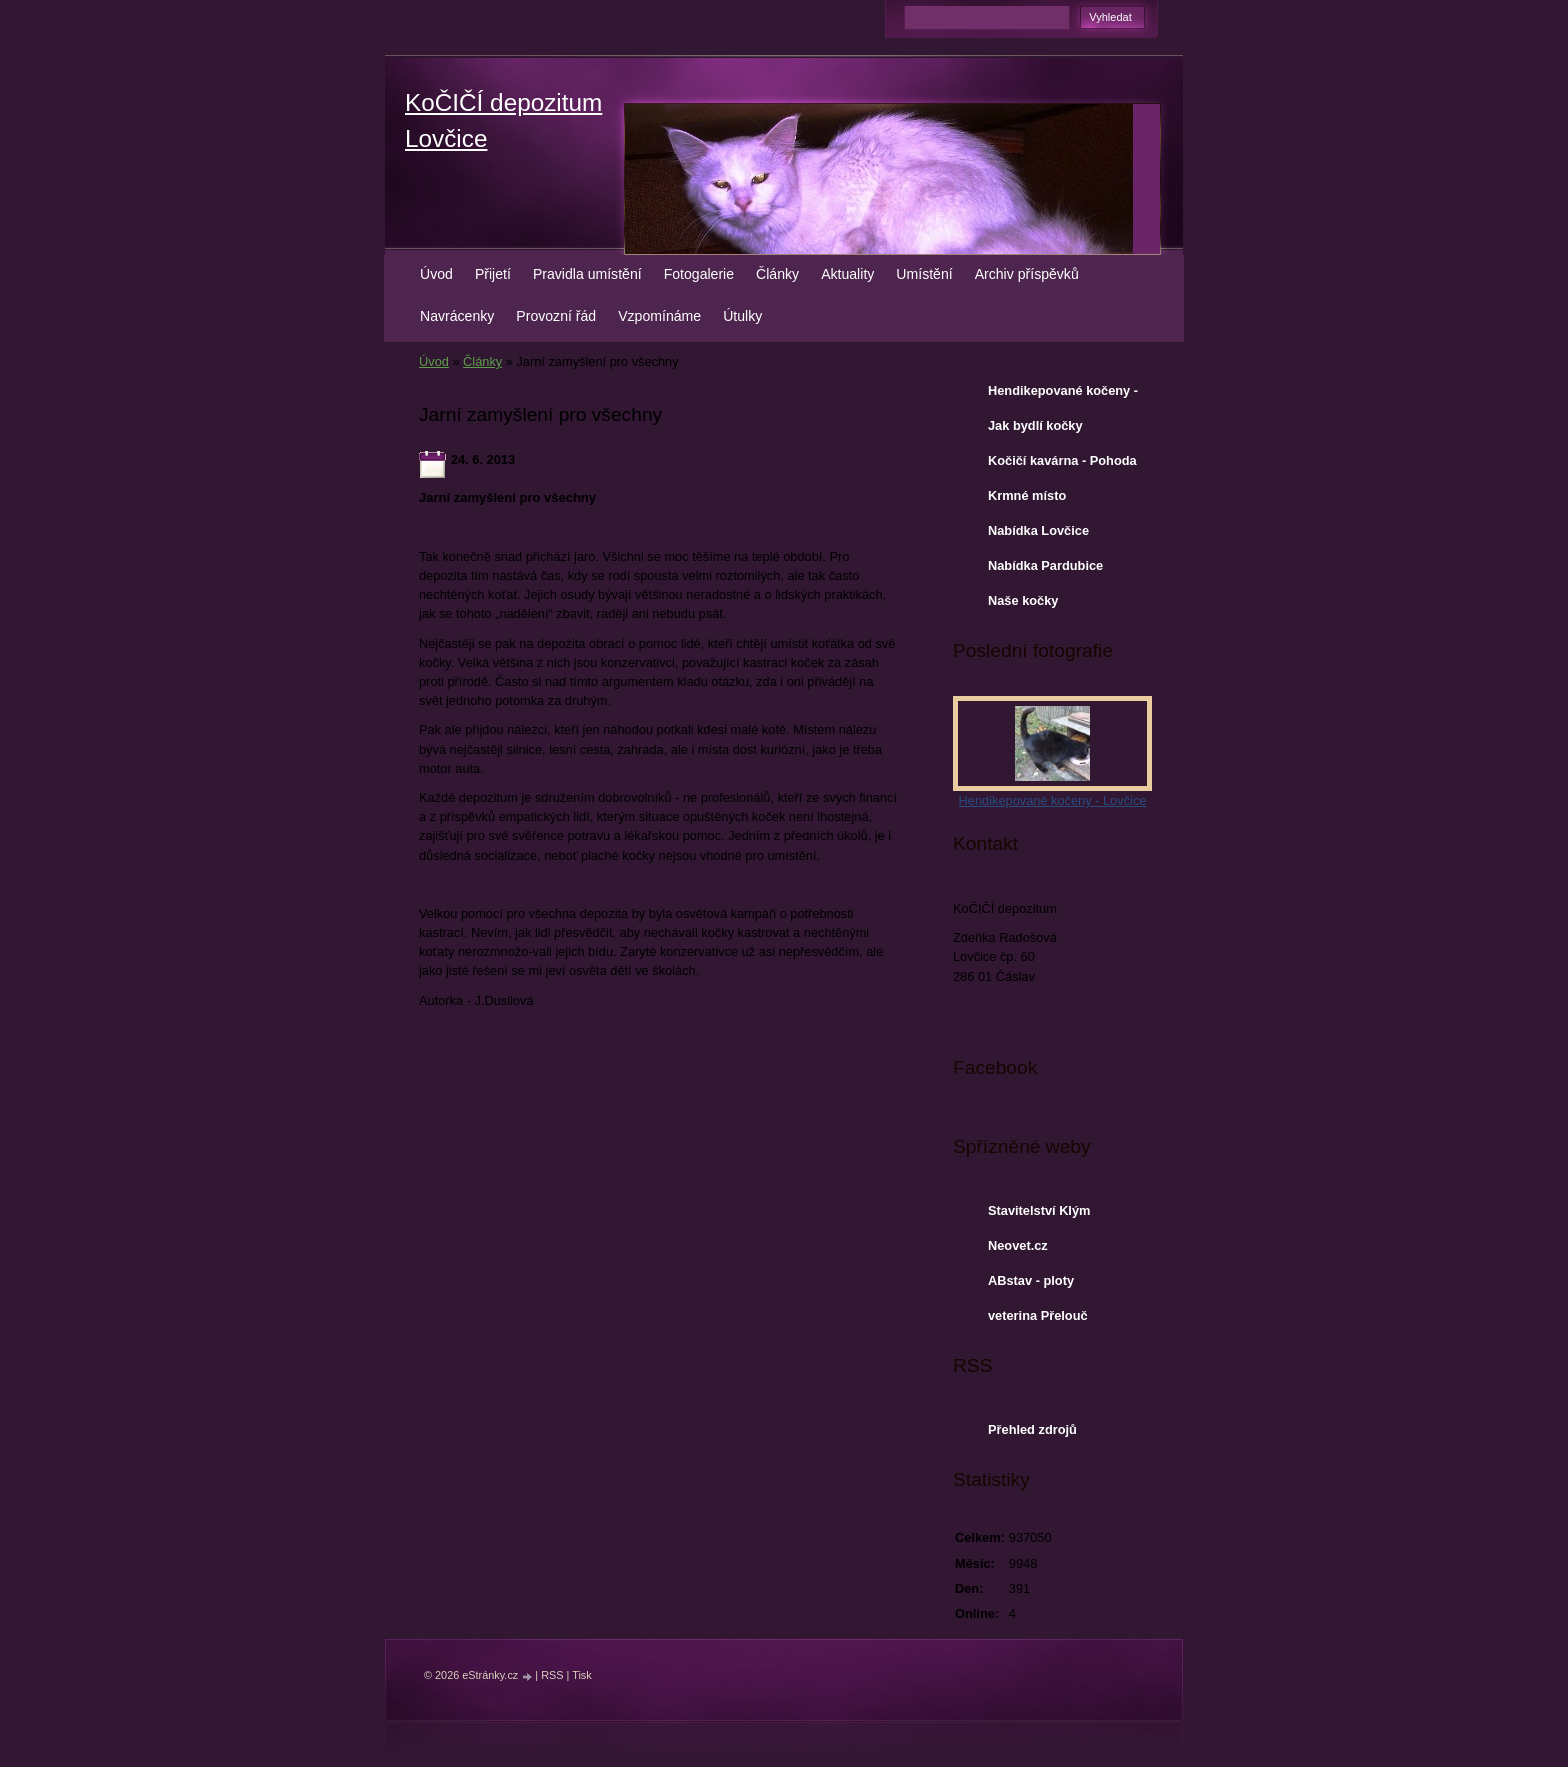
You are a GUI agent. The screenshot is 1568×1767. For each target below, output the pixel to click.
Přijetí (493, 274)
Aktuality (847, 274)
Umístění (924, 274)
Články (777, 274)
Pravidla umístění (587, 274)
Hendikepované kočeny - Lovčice (1063, 395)
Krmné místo (1027, 495)
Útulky (742, 316)
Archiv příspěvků (1027, 274)
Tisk (582, 1675)
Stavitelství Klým (1039, 1210)
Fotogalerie (699, 274)
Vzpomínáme (659, 316)
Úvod (436, 274)
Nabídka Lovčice (1038, 530)
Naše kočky (1023, 600)
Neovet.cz (1018, 1245)
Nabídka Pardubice (1045, 565)
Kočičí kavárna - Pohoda (1062, 460)
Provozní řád (556, 316)
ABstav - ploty (1031, 1280)
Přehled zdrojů (1032, 1429)
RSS (552, 1675)
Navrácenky (457, 316)
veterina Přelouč (1038, 1315)
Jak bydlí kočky (1035, 425)
